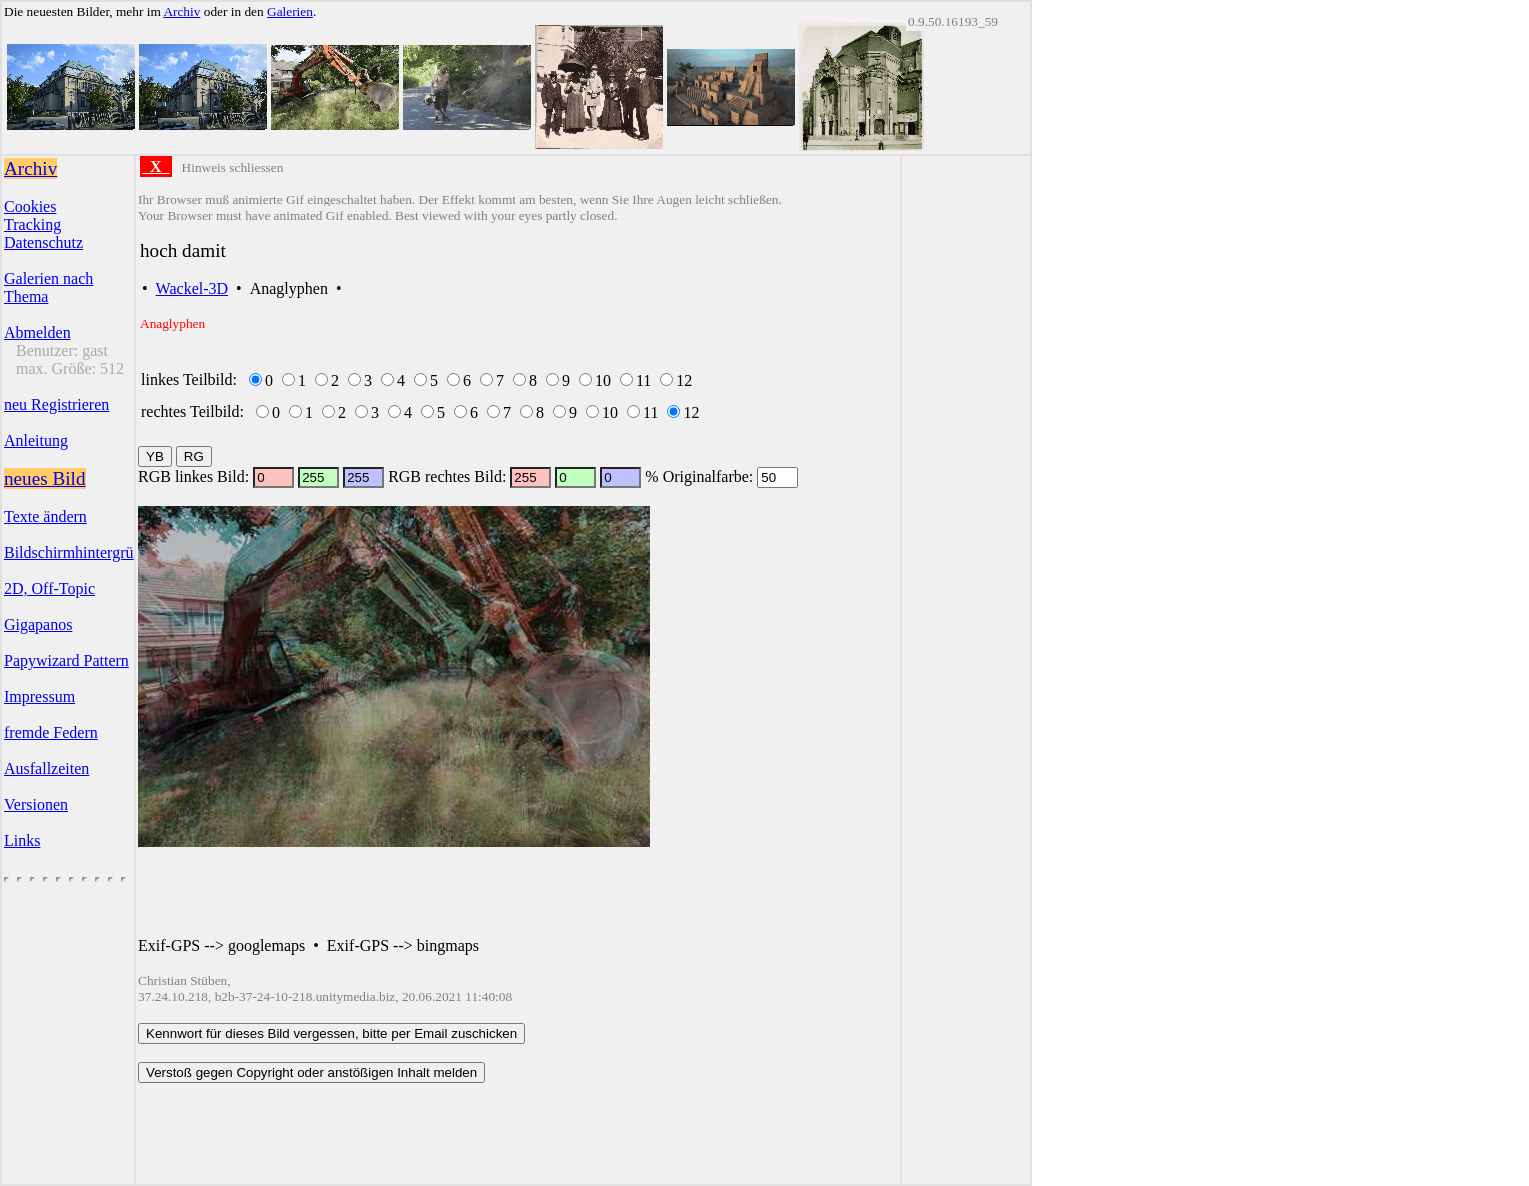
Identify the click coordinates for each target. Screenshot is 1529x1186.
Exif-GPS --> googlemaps (221, 945)
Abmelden (37, 332)
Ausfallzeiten (46, 768)
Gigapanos (38, 624)
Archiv (181, 11)
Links (22, 840)
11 (643, 380)
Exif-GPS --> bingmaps (403, 945)
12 (684, 380)
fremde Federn (51, 732)
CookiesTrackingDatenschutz (43, 224)
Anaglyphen (289, 288)
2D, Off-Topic (49, 588)
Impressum (39, 696)
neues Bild (45, 478)
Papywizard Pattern (66, 660)
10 (603, 380)
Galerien (290, 11)
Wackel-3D (192, 288)
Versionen (36, 804)
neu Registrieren (56, 404)
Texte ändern (45, 516)
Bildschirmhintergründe (80, 552)
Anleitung (36, 440)
